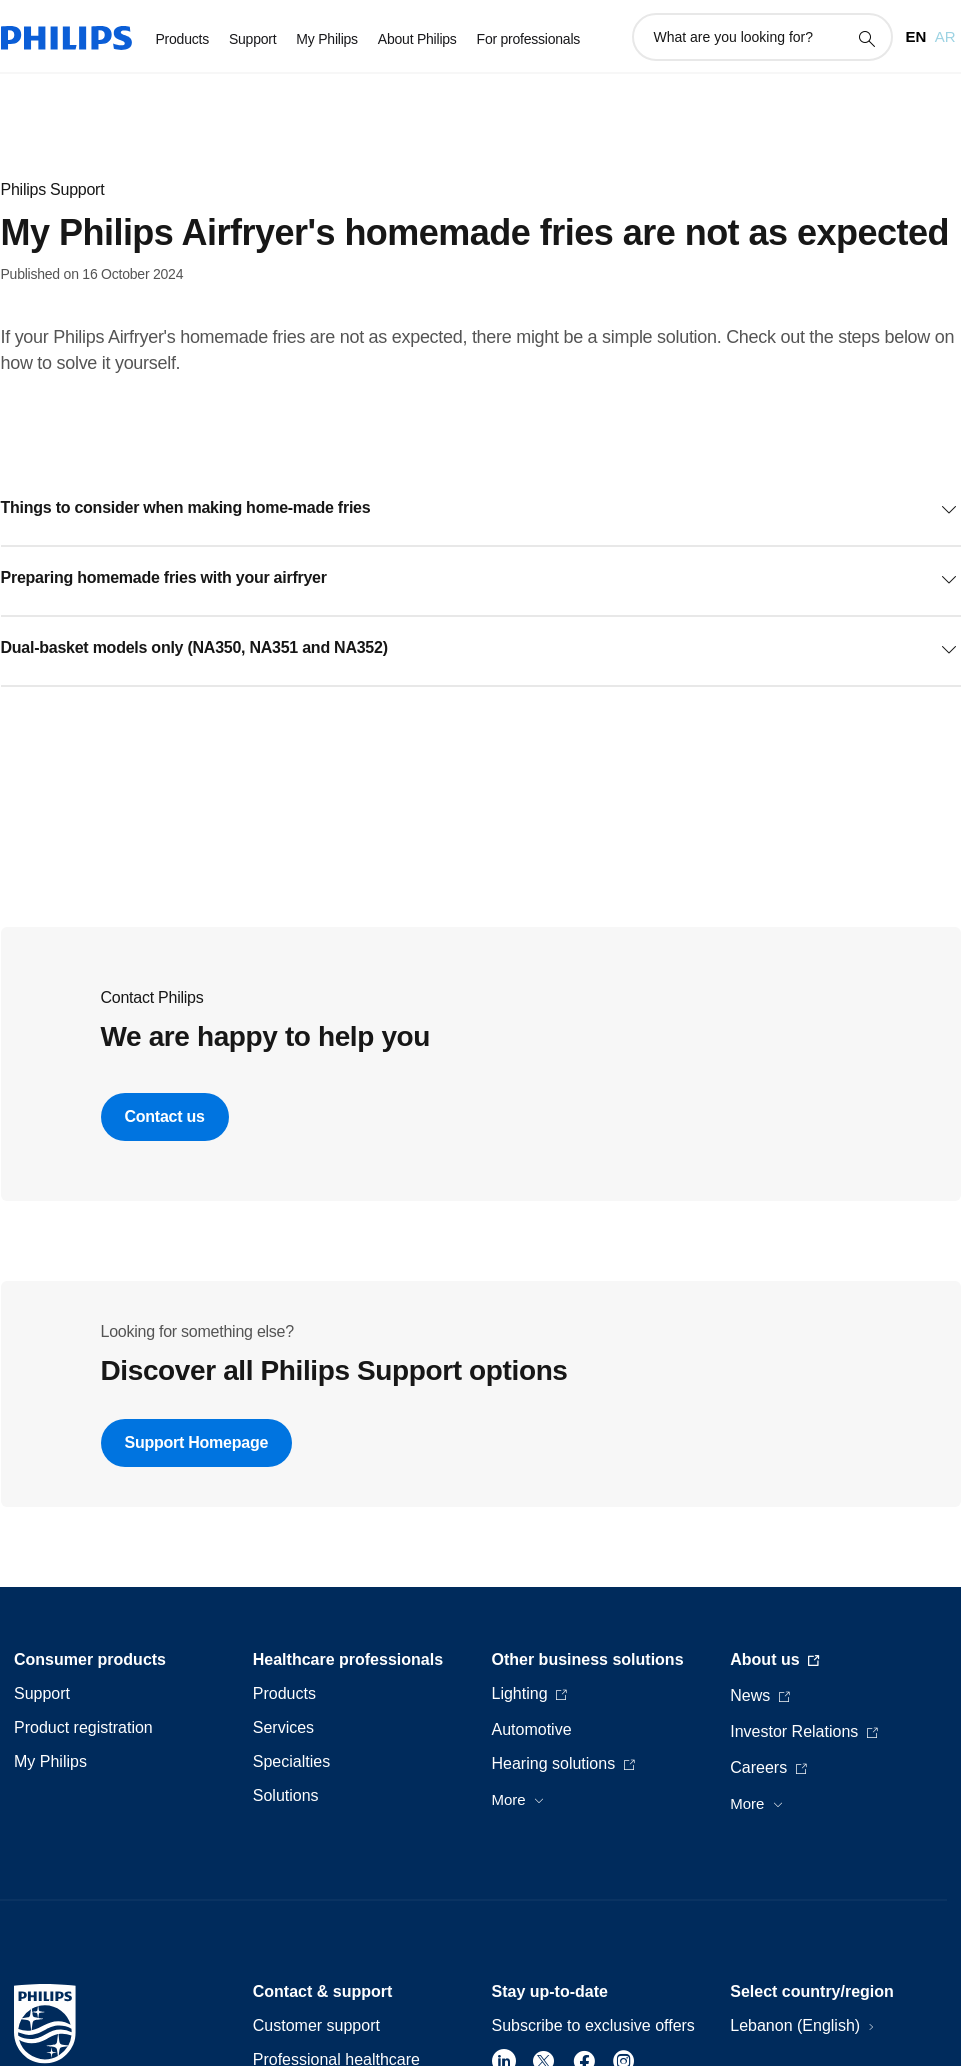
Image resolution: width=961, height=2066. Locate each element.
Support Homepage (197, 1442)
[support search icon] (866, 38)
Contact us (165, 1116)
